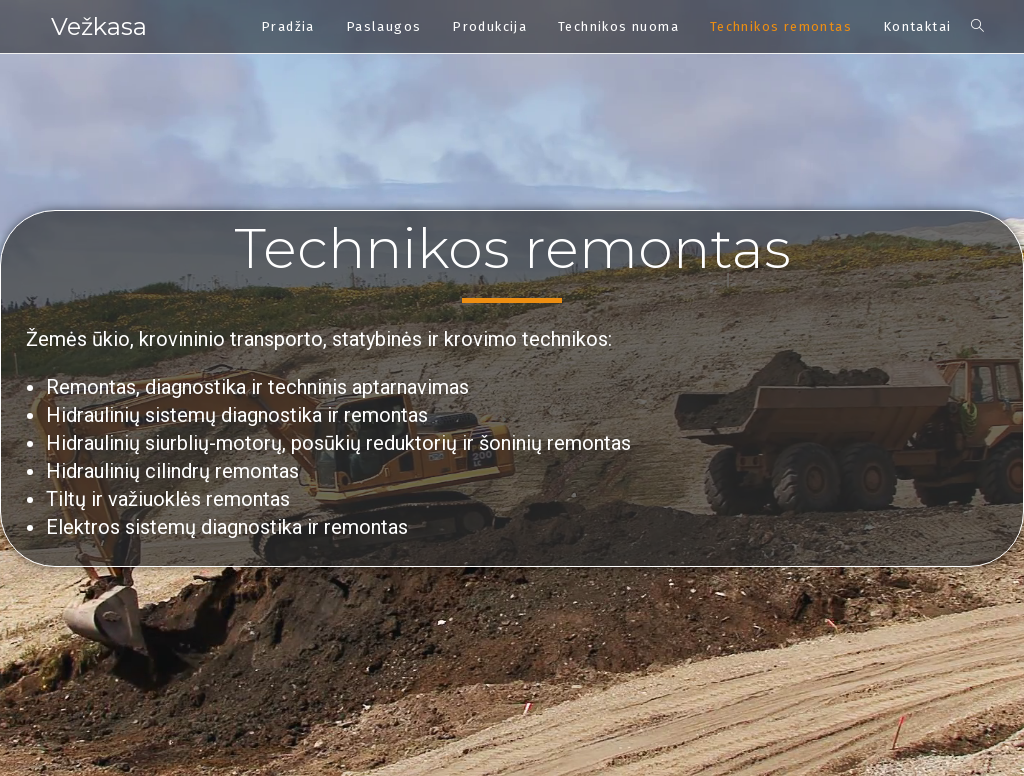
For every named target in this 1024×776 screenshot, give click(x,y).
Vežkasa (99, 26)
